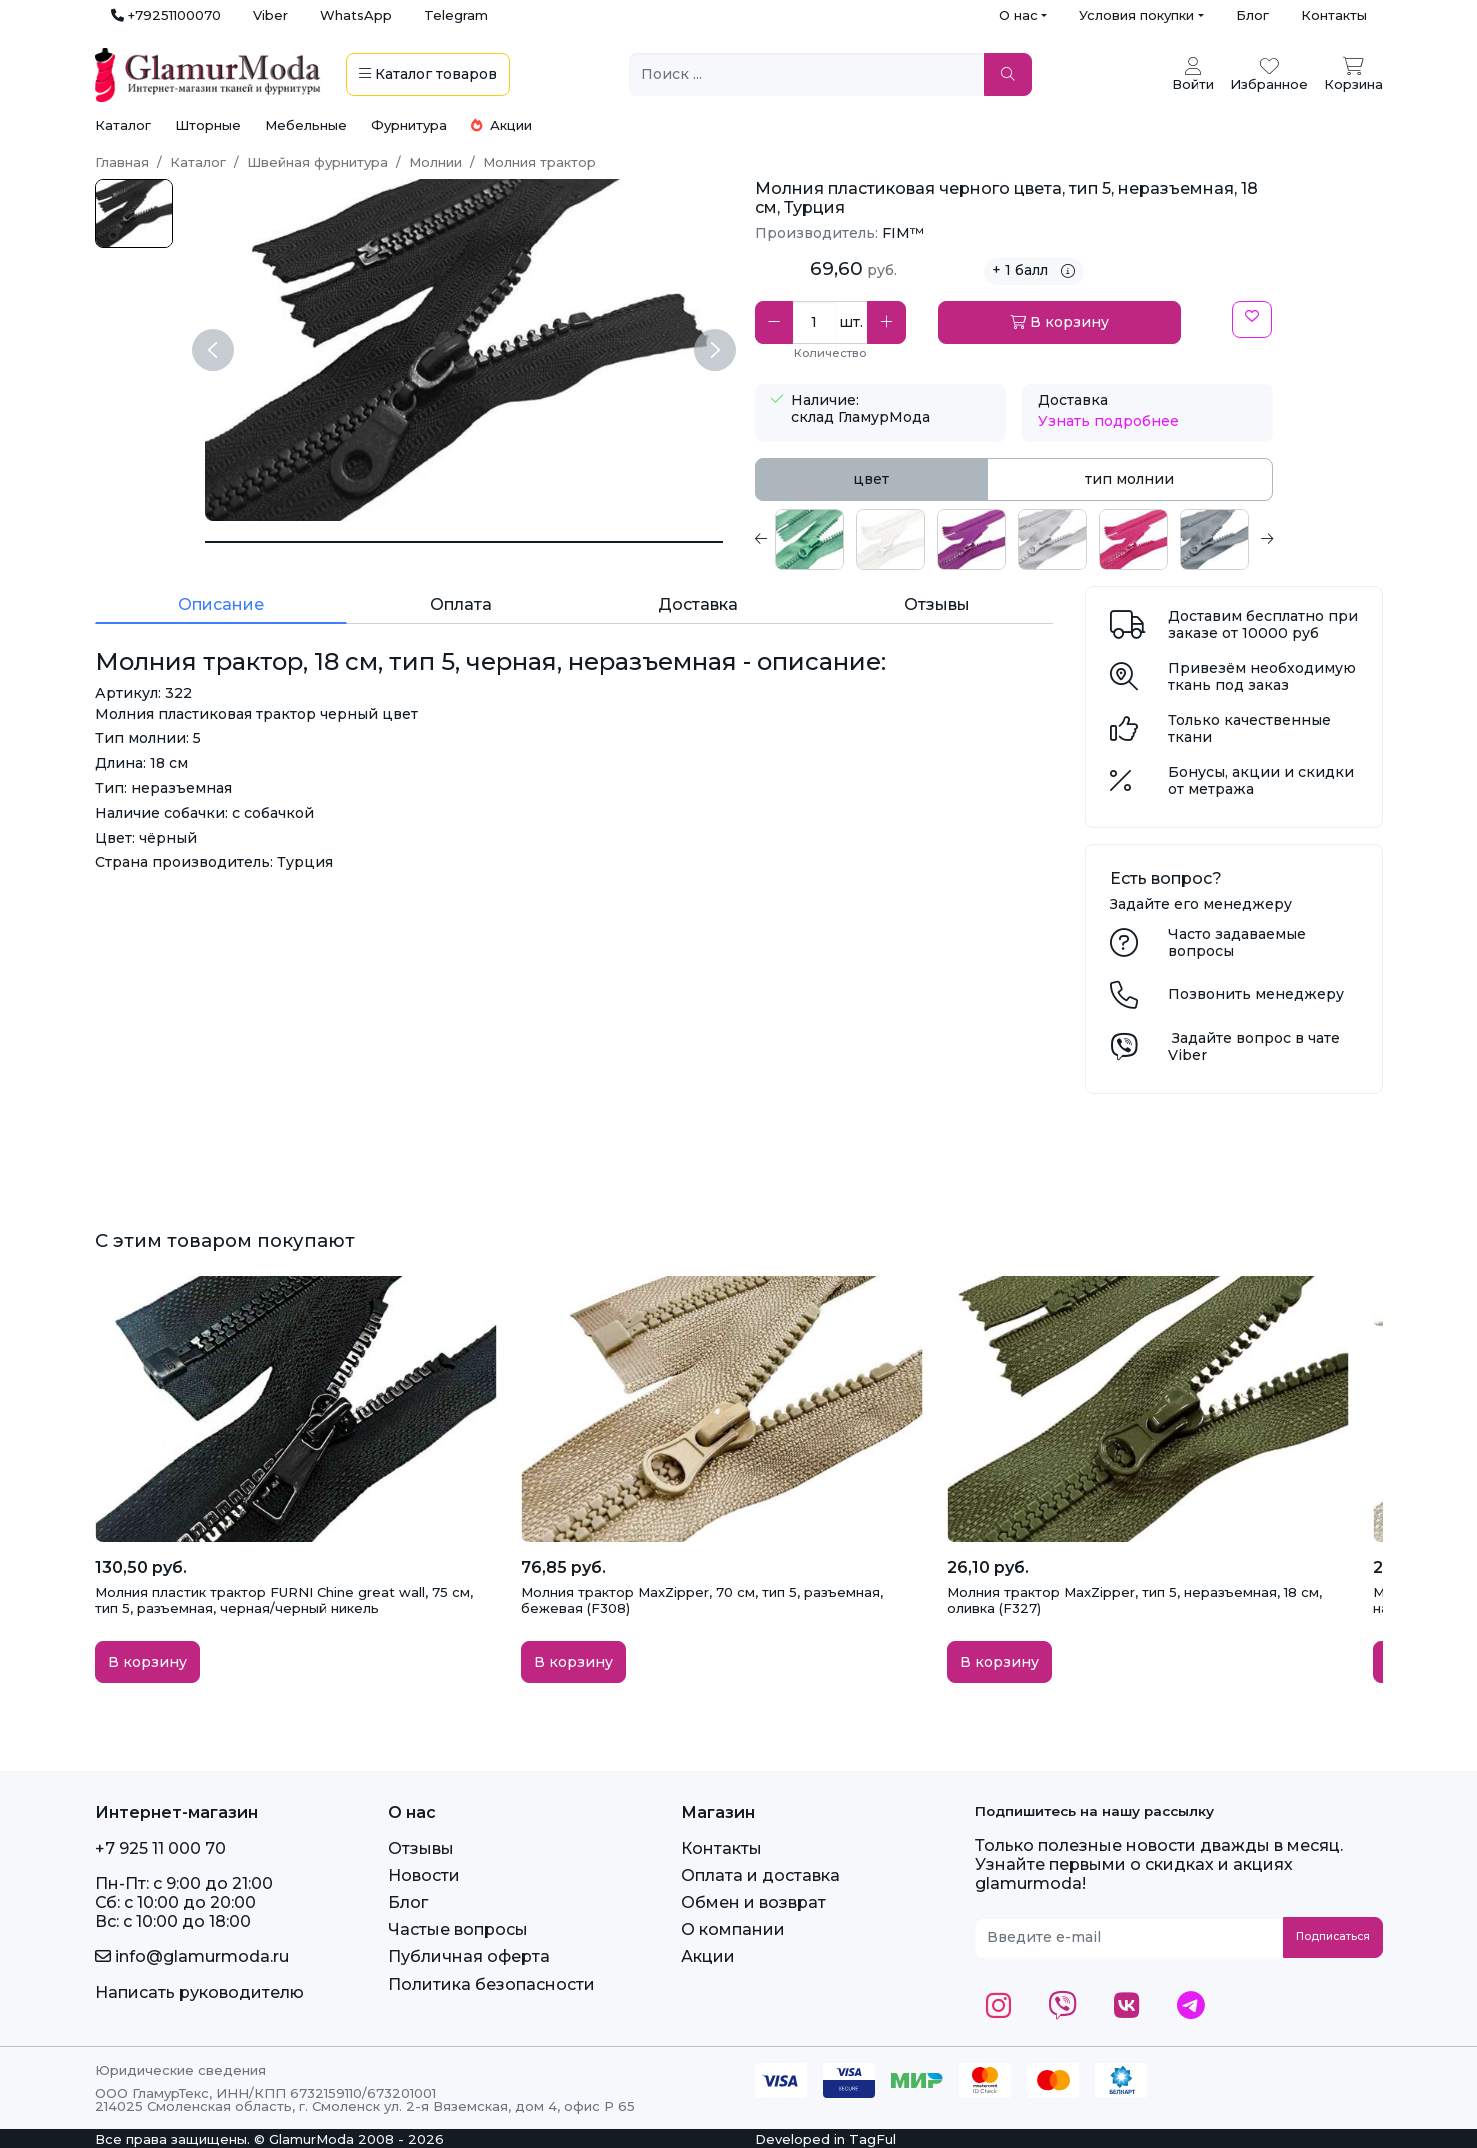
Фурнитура (409, 125)
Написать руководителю (199, 1992)
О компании (733, 1929)
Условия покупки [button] (1136, 15)
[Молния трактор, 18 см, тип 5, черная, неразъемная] (464, 542)
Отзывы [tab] (937, 604)
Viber (270, 15)
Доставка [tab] (698, 604)
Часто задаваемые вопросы (1237, 942)
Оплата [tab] (461, 604)
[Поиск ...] (807, 74)
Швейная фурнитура (317, 162)
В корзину (1059, 322)
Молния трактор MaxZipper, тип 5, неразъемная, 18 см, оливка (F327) (1134, 1600)
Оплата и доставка (760, 1875)
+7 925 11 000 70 (160, 1848)
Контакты (1334, 15)
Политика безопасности (491, 1984)
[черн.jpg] (134, 213)
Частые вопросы (458, 1929)
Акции (501, 125)
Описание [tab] (221, 604)
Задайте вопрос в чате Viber (1254, 1046)
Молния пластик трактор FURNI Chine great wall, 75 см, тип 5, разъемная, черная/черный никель (284, 1600)
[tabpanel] (1014, 539)
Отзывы (421, 1848)
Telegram (456, 15)
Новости (424, 1875)
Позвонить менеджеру (1256, 994)
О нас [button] (1018, 15)
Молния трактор (539, 162)
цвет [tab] (871, 479)
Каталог (123, 125)
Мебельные (306, 125)
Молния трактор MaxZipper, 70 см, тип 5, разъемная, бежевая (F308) (702, 1600)
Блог (1252, 15)
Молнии (435, 162)
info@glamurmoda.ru (192, 1956)
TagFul (872, 2139)
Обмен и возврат (753, 1902)
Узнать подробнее (1108, 421)
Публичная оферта (469, 1956)
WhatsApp (356, 15)
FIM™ (903, 233)
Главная (122, 162)
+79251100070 (166, 15)
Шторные (208, 125)
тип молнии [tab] (1129, 479)
